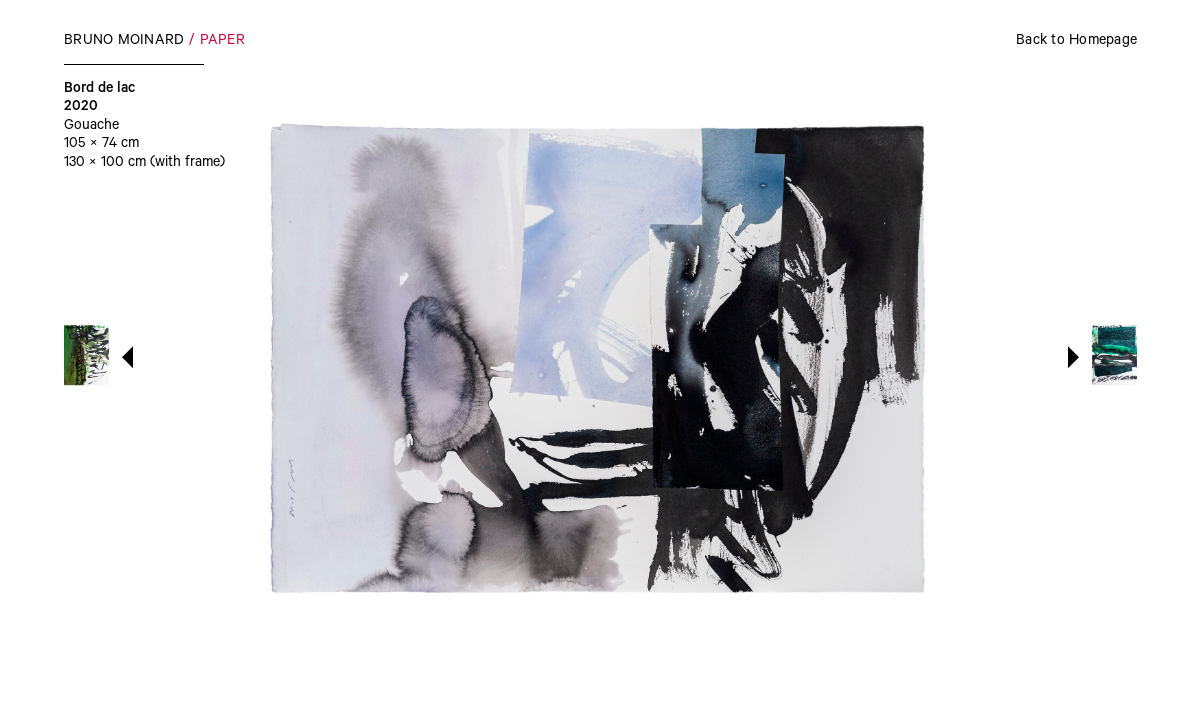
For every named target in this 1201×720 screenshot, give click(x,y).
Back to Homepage (1076, 42)
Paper (222, 42)
